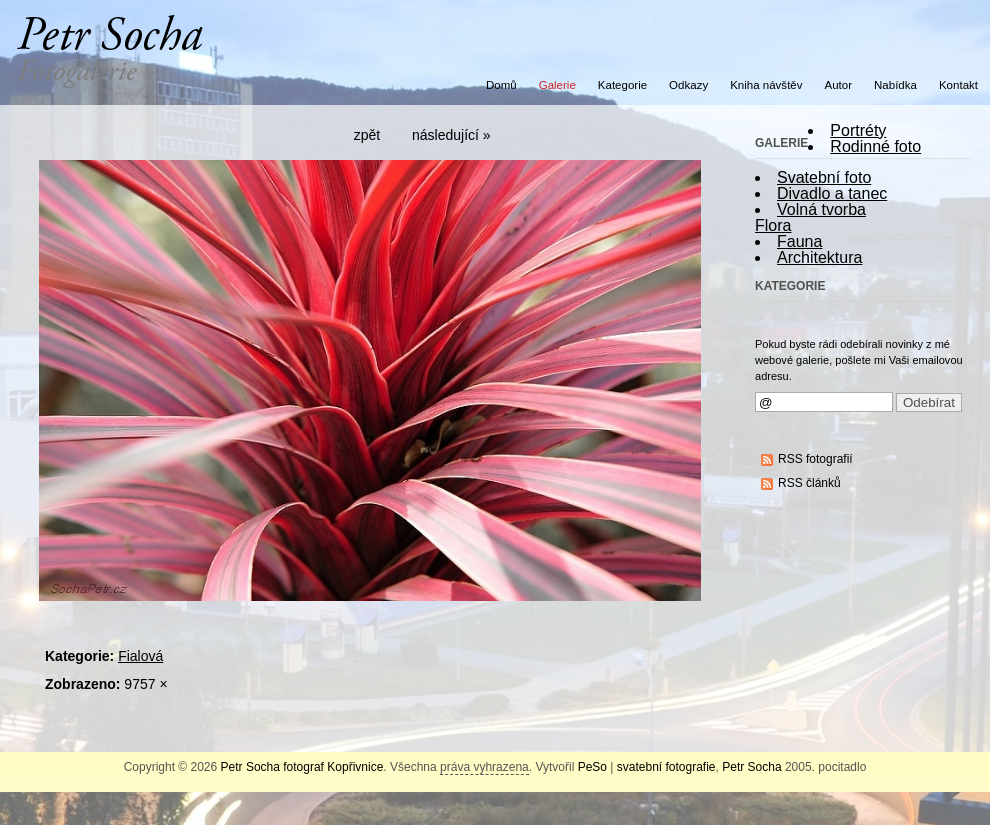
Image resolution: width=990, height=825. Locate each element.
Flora (773, 225)
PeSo (592, 767)
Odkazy (688, 85)
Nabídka (895, 85)
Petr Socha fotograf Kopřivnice (302, 767)
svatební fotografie (666, 767)
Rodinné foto (875, 146)
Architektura (819, 257)
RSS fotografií (815, 459)
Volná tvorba (821, 209)
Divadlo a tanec (832, 193)
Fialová (140, 656)
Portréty (858, 130)
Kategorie (622, 85)
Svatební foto (824, 177)
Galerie (557, 85)
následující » (451, 135)
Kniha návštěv (766, 85)
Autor (839, 85)
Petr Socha (751, 767)
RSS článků (809, 483)
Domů (501, 85)
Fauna (799, 241)
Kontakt (958, 85)
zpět (367, 135)
